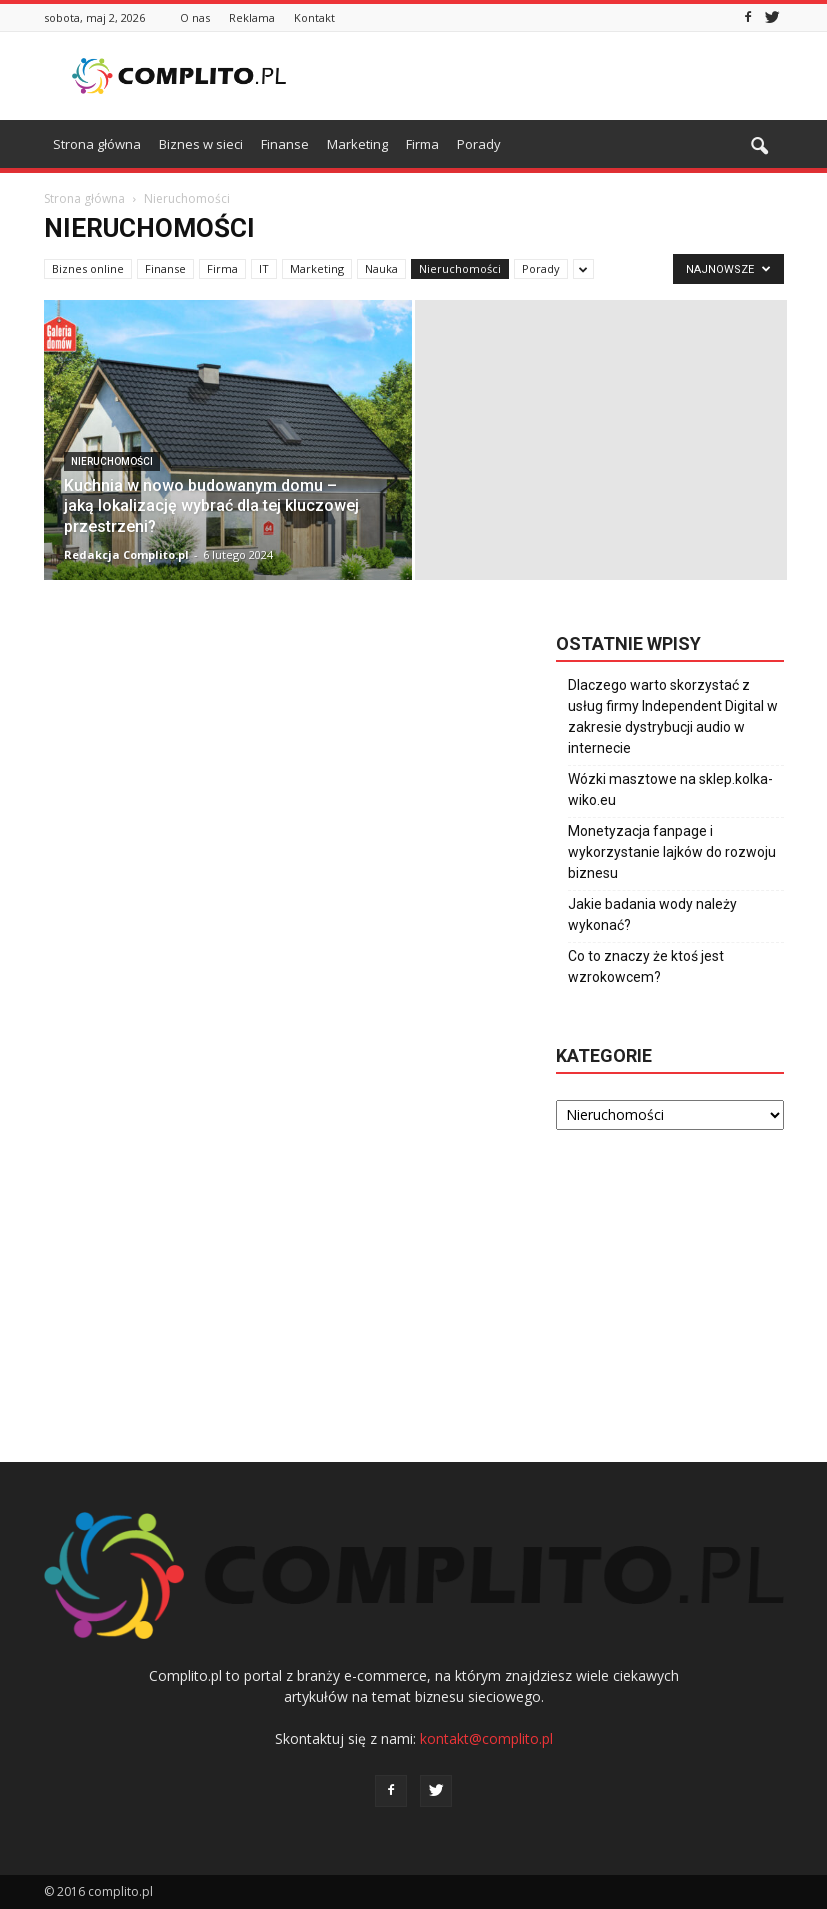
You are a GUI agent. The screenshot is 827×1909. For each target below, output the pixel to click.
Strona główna (97, 144)
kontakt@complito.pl (486, 1738)
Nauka (381, 268)
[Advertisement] (549, 76)
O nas (195, 17)
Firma (422, 144)
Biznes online (88, 268)
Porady (479, 144)
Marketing (357, 144)
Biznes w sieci (201, 144)
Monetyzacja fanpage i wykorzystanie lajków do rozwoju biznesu (672, 852)
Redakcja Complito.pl (126, 554)
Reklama (252, 17)
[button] (760, 147)
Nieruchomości (460, 268)
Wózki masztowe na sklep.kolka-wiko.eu (670, 789)
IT (264, 268)
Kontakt (314, 17)
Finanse (285, 144)
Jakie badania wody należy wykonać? (652, 914)
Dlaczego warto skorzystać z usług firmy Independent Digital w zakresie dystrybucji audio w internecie (673, 716)
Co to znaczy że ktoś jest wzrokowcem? (646, 966)
